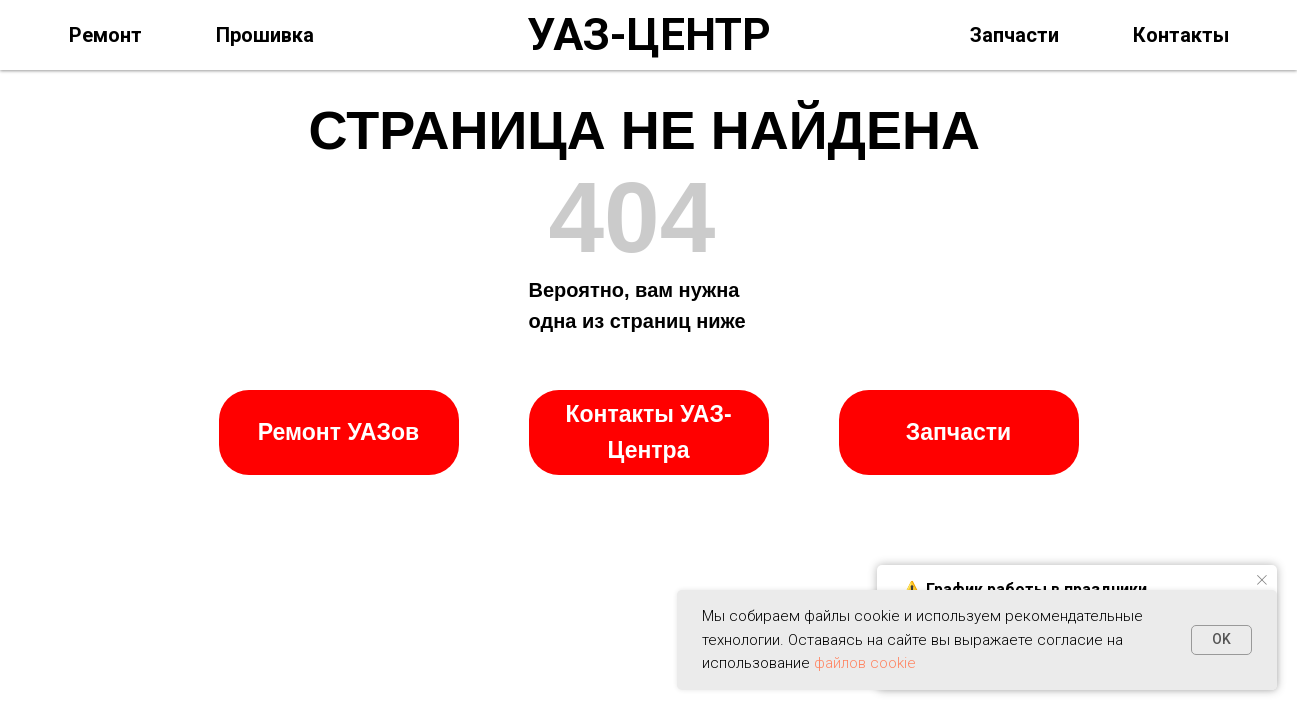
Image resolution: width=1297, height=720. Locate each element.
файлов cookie (865, 663)
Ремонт (105, 35)
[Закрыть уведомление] (1262, 580)
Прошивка (265, 35)
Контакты (1181, 35)
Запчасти (1014, 35)
